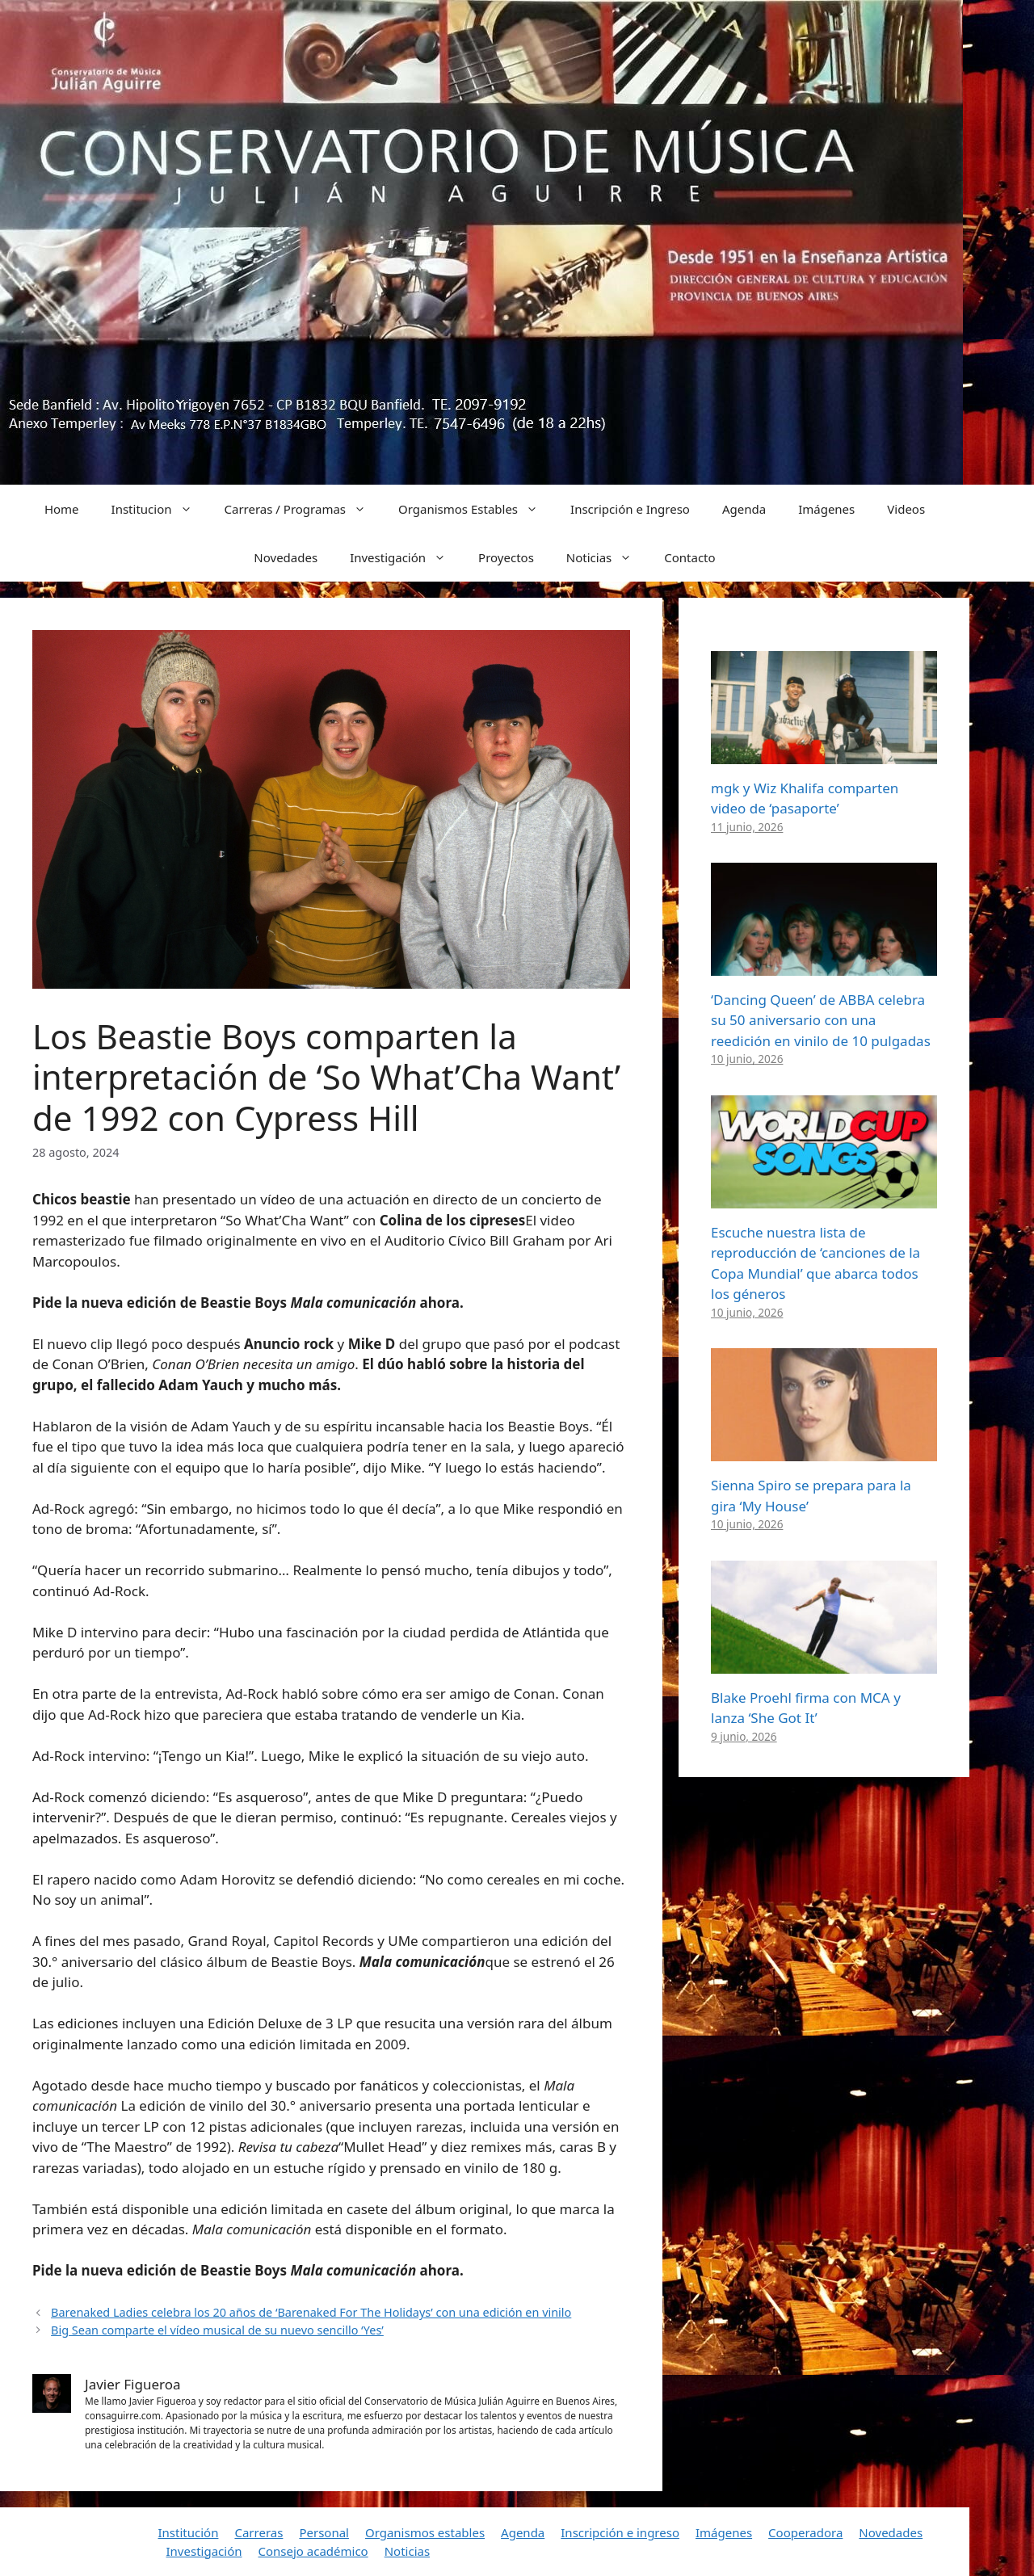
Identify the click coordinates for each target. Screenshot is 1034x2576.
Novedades (285, 557)
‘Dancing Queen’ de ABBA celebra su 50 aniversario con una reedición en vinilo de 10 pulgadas (821, 1020)
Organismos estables (425, 2532)
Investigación (406, 557)
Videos (906, 509)
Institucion (159, 509)
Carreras (258, 2532)
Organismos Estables (476, 509)
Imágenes (826, 509)
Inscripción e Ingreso (630, 509)
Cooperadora (805, 2532)
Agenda (744, 509)
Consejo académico (313, 2551)
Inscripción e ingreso (620, 2532)
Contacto (689, 557)
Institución (188, 2532)
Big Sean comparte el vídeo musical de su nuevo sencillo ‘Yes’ (217, 2330)
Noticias (607, 557)
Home (61, 509)
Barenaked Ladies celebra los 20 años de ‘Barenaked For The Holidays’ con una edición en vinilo (311, 2312)
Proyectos (506, 557)
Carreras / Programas (304, 509)
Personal (324, 2532)
